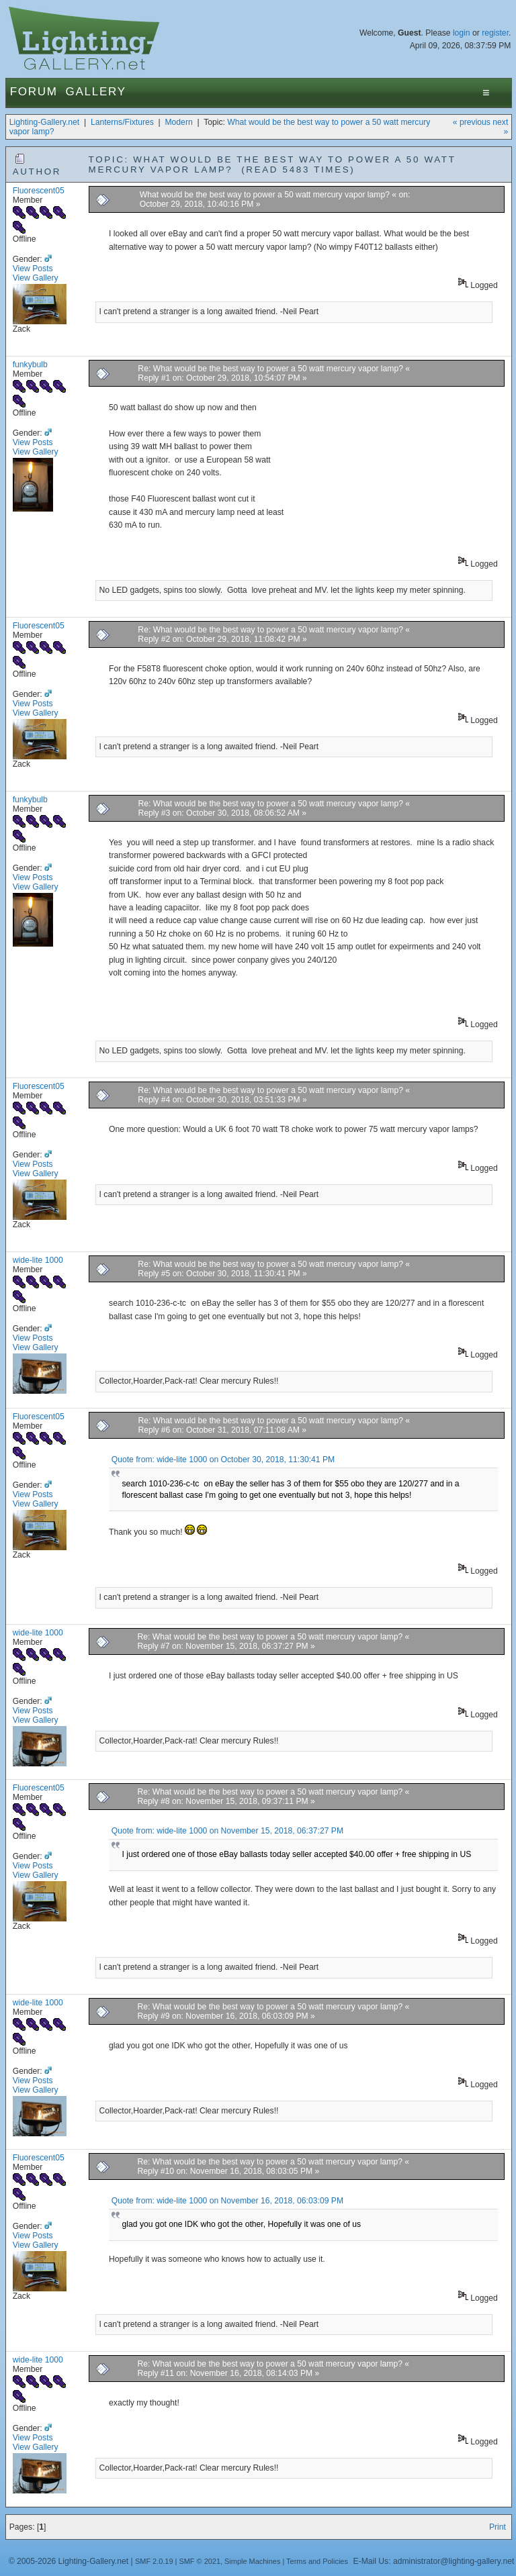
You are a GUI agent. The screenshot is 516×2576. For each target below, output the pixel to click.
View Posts (33, 268)
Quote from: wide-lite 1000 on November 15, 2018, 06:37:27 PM (227, 1830)
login (461, 33)
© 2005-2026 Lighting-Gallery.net (68, 2561)
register (495, 33)
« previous (471, 122)
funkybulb (30, 364)
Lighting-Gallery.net (44, 122)
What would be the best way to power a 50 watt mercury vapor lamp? (265, 194)
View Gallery (35, 278)
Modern (178, 122)
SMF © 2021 (199, 2561)
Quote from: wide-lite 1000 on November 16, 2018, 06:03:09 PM (227, 2200)
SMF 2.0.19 (154, 2561)
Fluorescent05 (38, 190)
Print (497, 2527)
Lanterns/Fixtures (122, 122)
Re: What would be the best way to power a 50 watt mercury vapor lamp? (271, 368)
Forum (34, 91)
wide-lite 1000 (38, 1260)
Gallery (96, 91)
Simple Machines (252, 2561)
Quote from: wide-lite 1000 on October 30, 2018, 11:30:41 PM (223, 1459)
